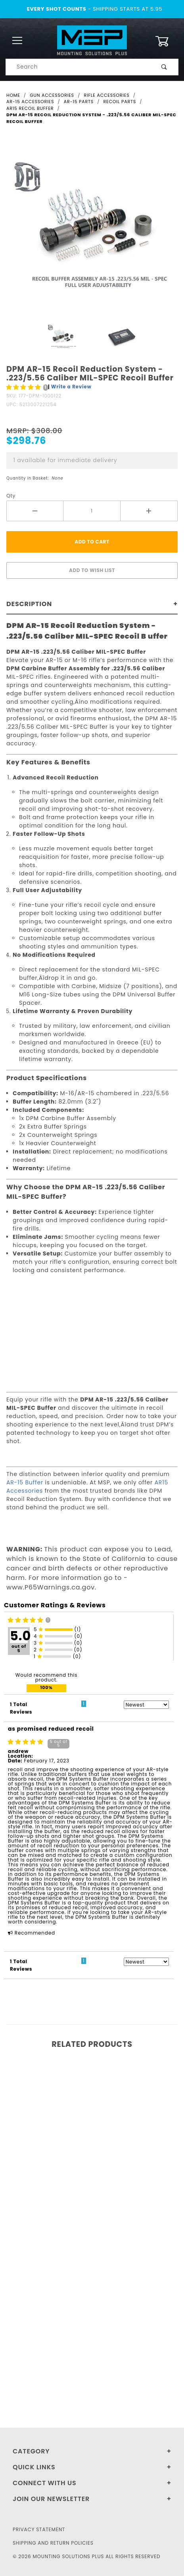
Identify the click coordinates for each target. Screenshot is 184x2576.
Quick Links (34, 2467)
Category (31, 2451)
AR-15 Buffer (24, 1482)
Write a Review (71, 386)
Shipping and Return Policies (53, 2543)
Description (29, 603)
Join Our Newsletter (51, 2498)
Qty (10, 495)
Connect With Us (44, 2483)
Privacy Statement (39, 2529)
